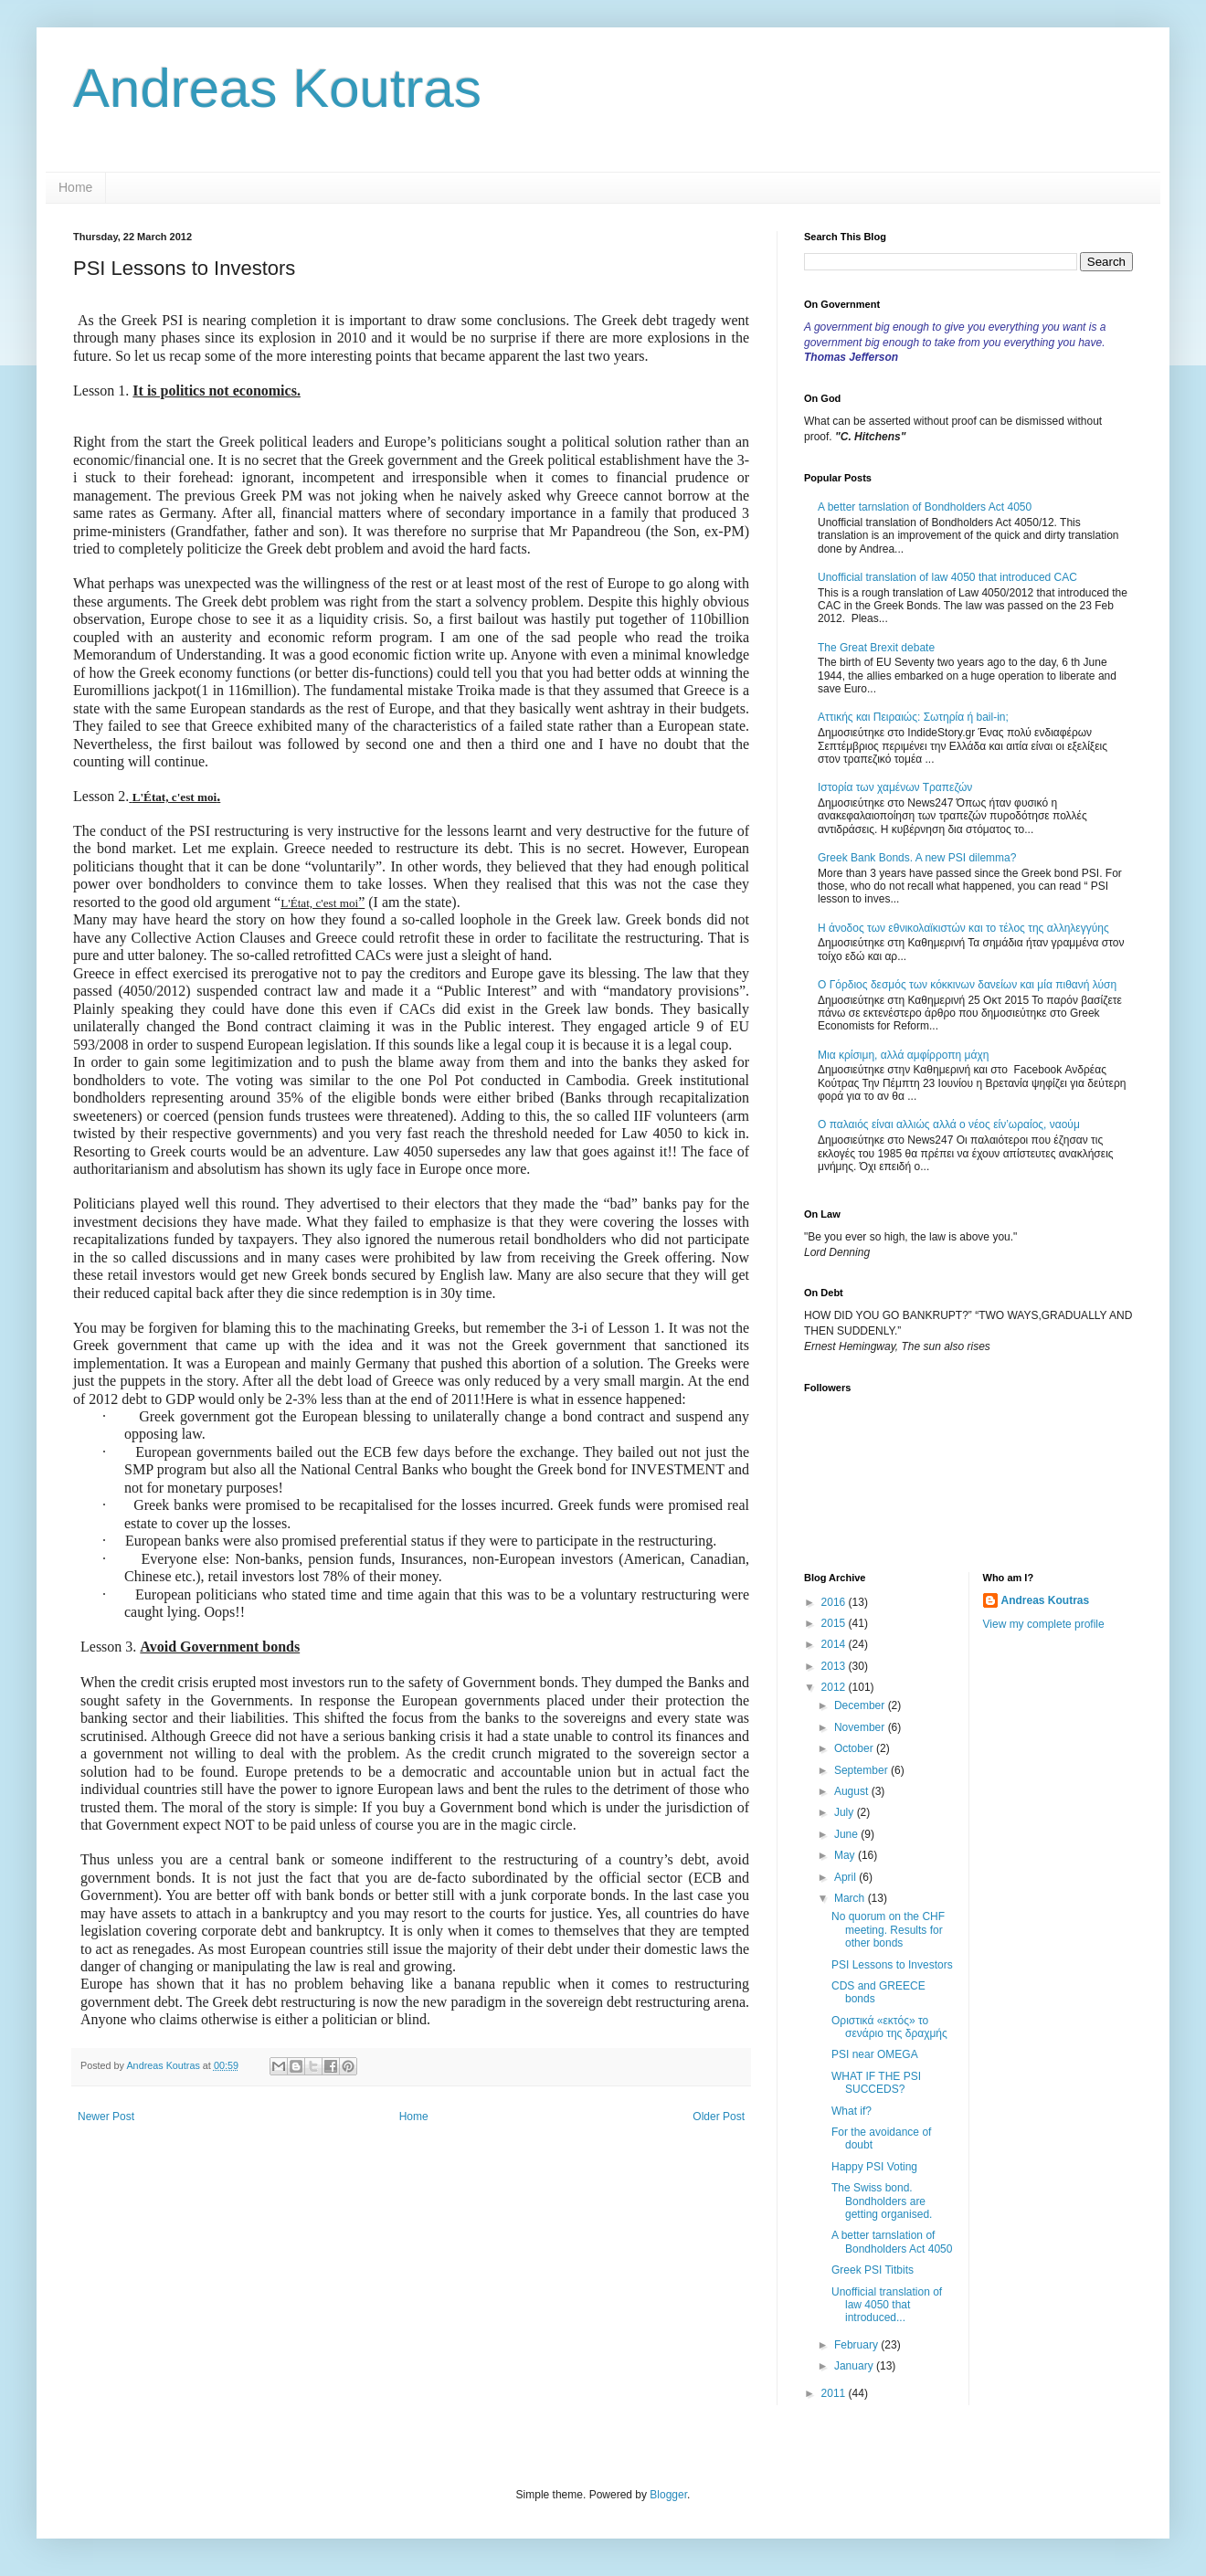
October (855, 1748)
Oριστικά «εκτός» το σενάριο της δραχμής (889, 2027)
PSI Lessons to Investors (892, 1964)
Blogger (668, 2494)
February (857, 2344)
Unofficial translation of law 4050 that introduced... (886, 2305)
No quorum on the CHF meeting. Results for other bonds (888, 1929)
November (861, 1727)
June (847, 1834)
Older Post (719, 2116)
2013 (835, 1666)
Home (75, 187)
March (851, 1898)
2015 (835, 1623)
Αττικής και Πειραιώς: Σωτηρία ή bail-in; (913, 717)
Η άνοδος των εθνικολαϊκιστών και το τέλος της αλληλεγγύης (963, 928)
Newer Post (106, 2116)
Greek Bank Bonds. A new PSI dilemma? (917, 857)
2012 (835, 1687)
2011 (835, 2393)
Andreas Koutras (277, 88)
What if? (851, 2111)
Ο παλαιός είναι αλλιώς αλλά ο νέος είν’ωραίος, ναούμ (949, 1124)
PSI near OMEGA (874, 2054)
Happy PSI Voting (874, 2166)
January (855, 2366)
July (845, 1812)
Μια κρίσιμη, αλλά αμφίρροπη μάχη (903, 1055)
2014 (835, 1644)
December (861, 1705)
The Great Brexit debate (876, 647)
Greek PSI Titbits (872, 2270)
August (853, 1791)
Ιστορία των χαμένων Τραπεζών (895, 787)
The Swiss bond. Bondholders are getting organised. (881, 2201)
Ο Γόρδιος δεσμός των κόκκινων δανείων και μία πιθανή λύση (967, 984)
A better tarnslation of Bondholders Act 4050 (924, 507)
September (862, 1770)
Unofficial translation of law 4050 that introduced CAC (947, 577)
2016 (835, 1602)
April (846, 1877)
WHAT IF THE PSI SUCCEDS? (876, 2083)
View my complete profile (1044, 1624)
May (846, 1855)
